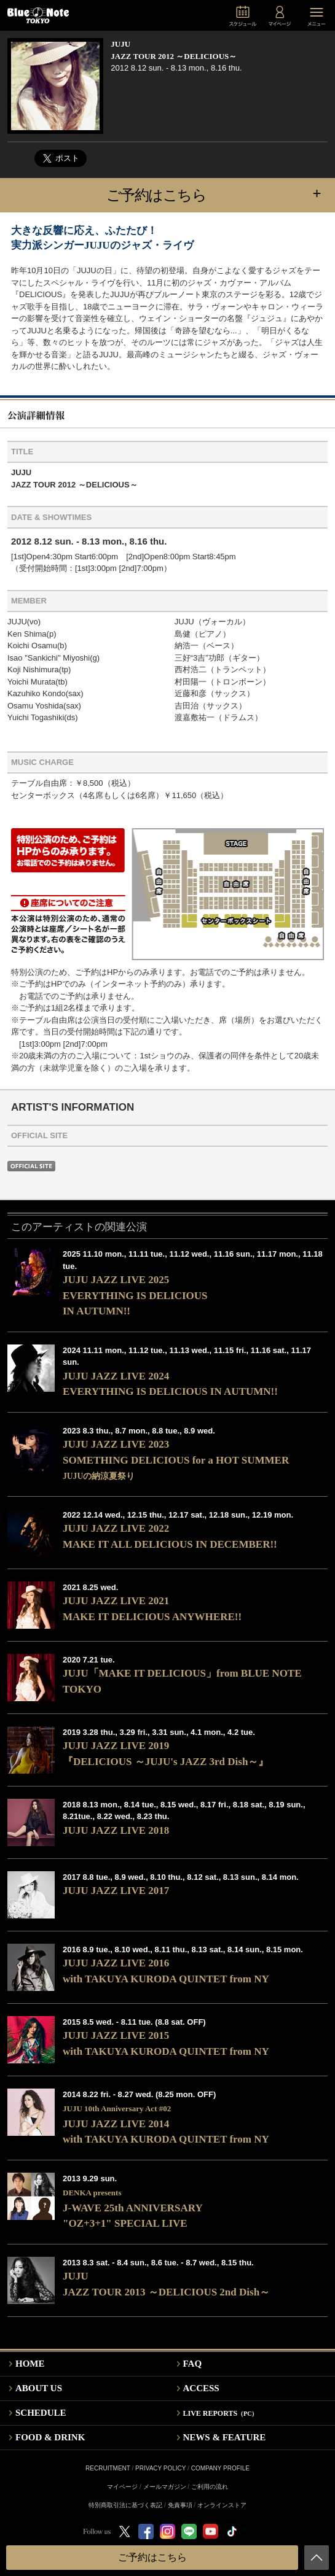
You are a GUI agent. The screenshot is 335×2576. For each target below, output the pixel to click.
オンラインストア (221, 2505)
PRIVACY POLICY (160, 2468)
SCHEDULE (40, 2413)
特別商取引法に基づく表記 (125, 2505)
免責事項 (180, 2505)
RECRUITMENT (107, 2468)
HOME (30, 2363)
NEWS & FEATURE (224, 2437)
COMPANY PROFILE (220, 2468)
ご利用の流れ (209, 2486)
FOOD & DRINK (50, 2437)
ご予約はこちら (220, 194)
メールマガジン (164, 2486)
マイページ (122, 2486)
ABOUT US (38, 2388)
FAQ (192, 2363)
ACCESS (201, 2388)
